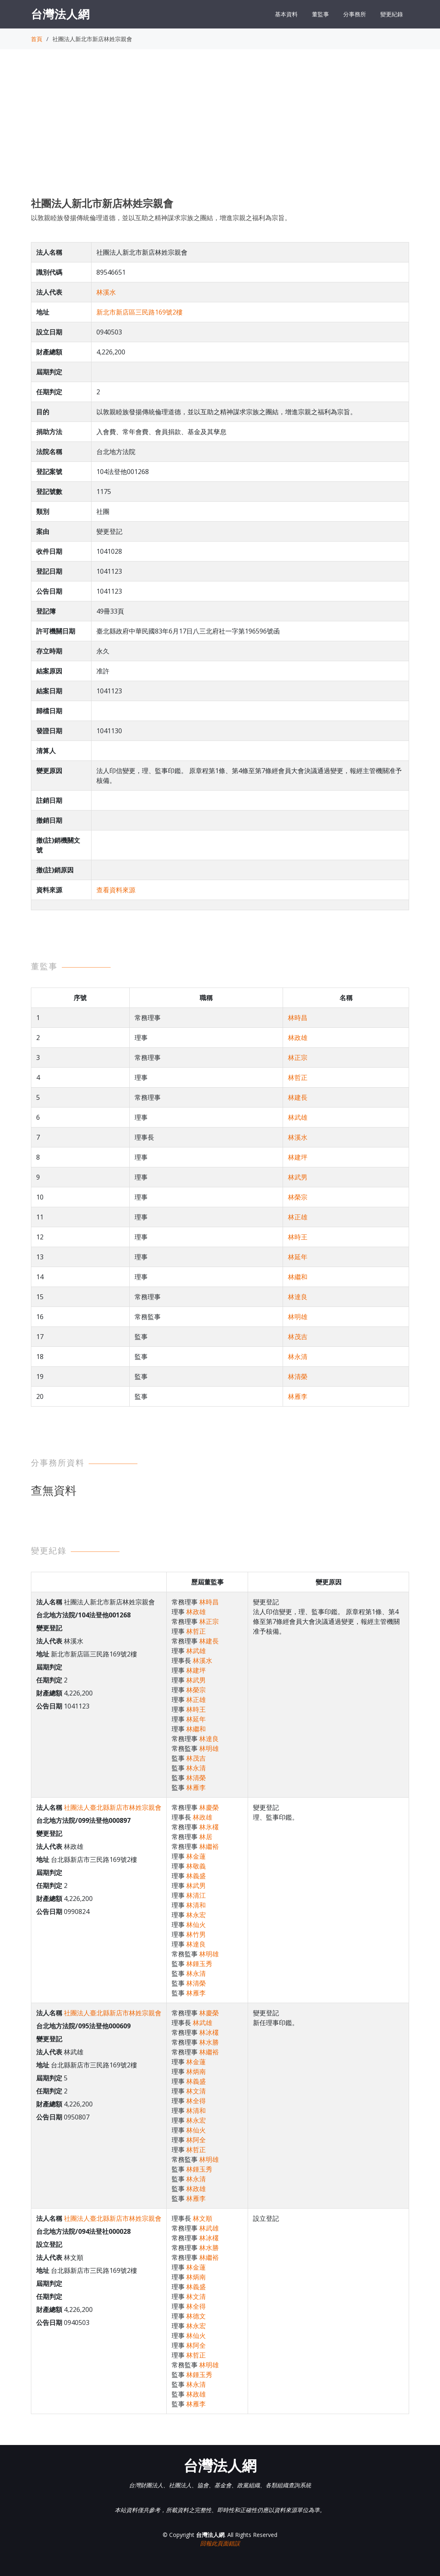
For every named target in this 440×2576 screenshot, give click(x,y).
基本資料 (286, 14)
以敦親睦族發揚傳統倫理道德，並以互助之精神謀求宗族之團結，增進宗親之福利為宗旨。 (161, 217)
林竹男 (196, 1934)
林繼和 (297, 1276)
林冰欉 (209, 2032)
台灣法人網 (60, 14)
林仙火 (196, 1924)
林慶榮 (209, 1807)
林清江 (196, 1895)
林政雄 (297, 1037)
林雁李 (297, 1396)
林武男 (297, 1177)
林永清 (297, 1356)
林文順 (202, 2218)
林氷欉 (209, 1826)
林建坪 (297, 1157)
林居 (205, 1836)
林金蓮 (196, 1856)
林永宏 (196, 1914)
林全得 (196, 2100)
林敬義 (196, 1866)
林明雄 (297, 1316)
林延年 (297, 1256)
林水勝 (209, 2042)
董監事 (320, 14)
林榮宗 (297, 1197)
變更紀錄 (391, 14)
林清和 (196, 1905)
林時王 (297, 1236)
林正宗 (297, 1057)
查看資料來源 (115, 889)
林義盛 (196, 1875)
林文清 (196, 2091)
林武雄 (297, 1117)
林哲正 (297, 1077)
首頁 (36, 39)
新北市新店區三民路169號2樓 (139, 312)
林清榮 (297, 1376)
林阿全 (196, 2139)
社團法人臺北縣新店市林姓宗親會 (112, 1807)
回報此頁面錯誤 (220, 2543)
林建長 (297, 1097)
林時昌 (297, 1017)
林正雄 (297, 1217)
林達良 (297, 1296)
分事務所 (354, 14)
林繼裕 (209, 1846)
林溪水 (106, 292)
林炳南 (196, 2071)
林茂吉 (297, 1336)
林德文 (196, 2316)
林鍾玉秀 (199, 1963)
